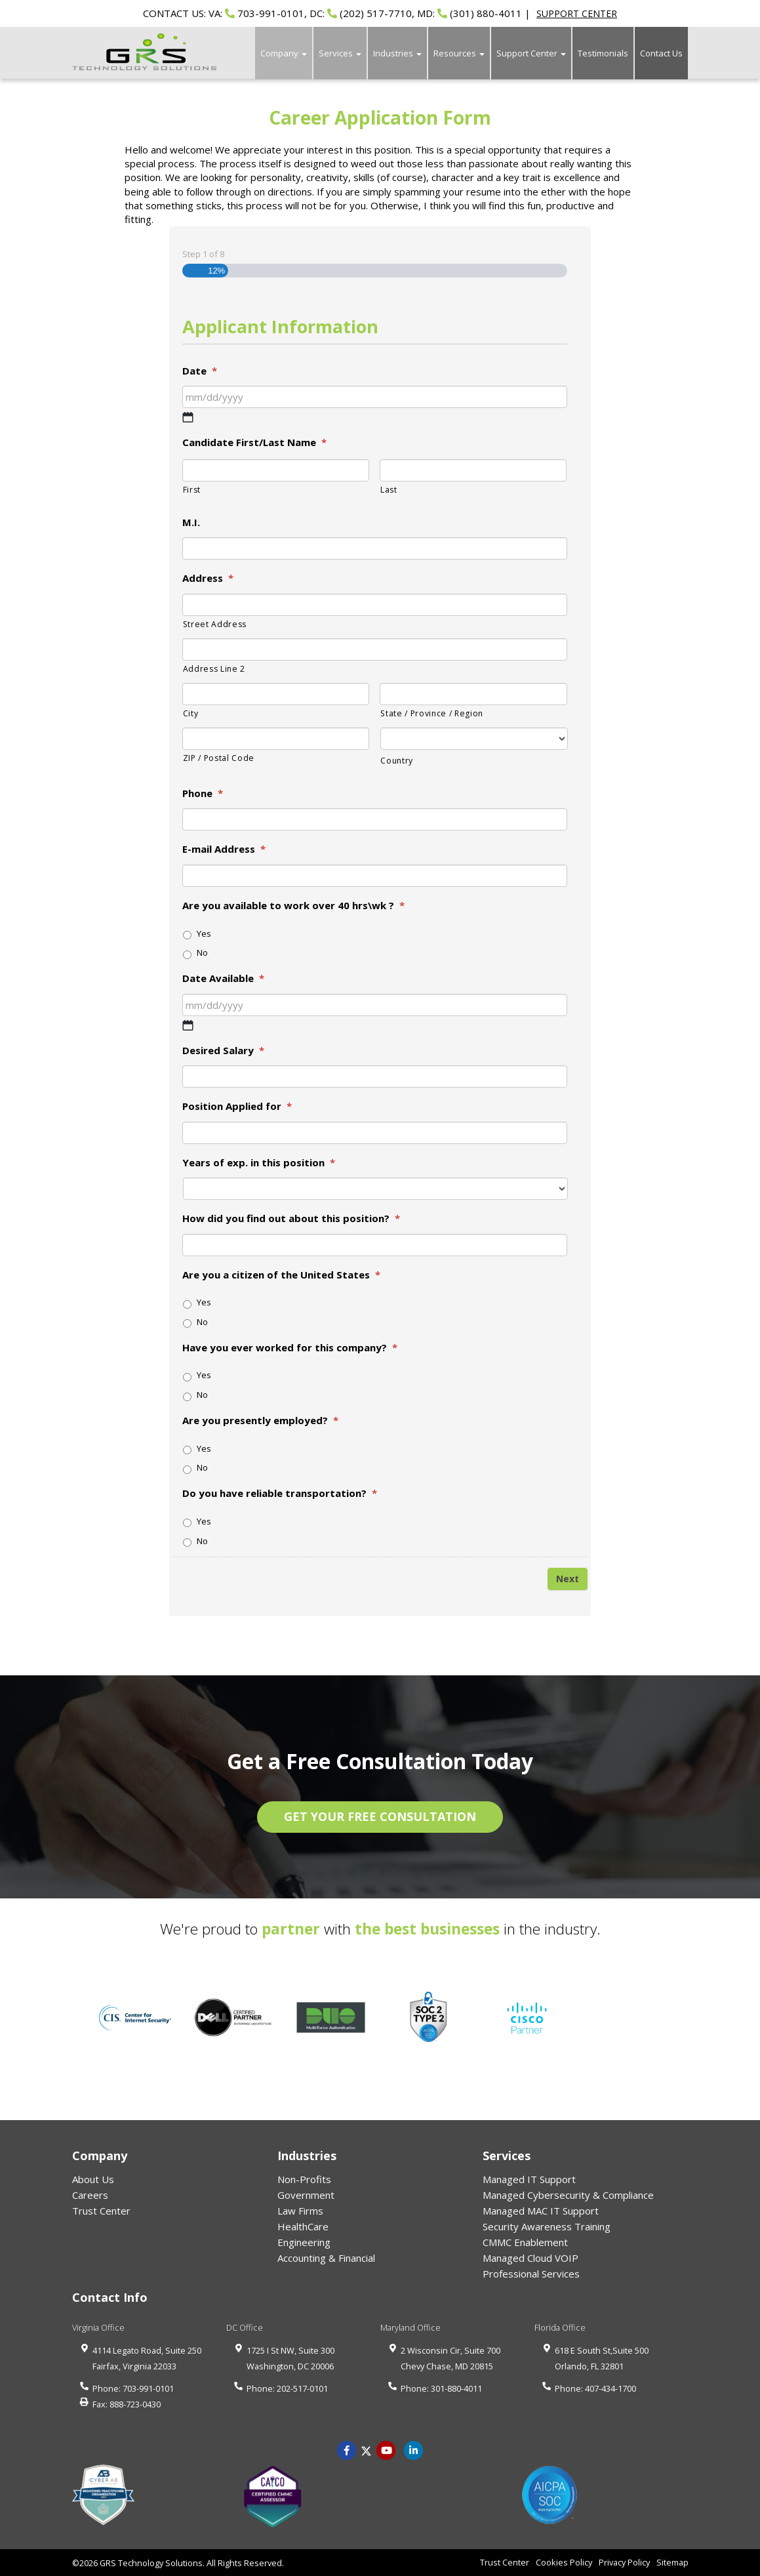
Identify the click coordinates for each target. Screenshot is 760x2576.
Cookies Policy (564, 2562)
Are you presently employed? (260, 1420)
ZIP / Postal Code (218, 758)
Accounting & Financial (326, 2257)
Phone (202, 793)
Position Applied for (237, 1106)
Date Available (223, 978)
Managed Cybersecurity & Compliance (568, 2194)
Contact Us (661, 53)
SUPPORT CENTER (576, 13)
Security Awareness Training (546, 2226)
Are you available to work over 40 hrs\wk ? (293, 905)
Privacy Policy (624, 2562)
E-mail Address (224, 849)
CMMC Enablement (525, 2242)
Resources (459, 53)
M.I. (191, 522)
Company (283, 53)
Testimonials (603, 53)
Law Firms (300, 2210)
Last (388, 489)
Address (207, 578)
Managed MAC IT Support (541, 2210)
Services (340, 53)
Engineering (303, 2242)
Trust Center (101, 2210)
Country (396, 760)
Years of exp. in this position (258, 1162)
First (192, 489)
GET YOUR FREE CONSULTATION (380, 1816)
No (202, 952)
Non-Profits (304, 2179)
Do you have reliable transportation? (279, 1493)
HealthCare (303, 2226)
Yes (204, 933)
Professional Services (531, 2273)
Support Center (531, 53)
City (191, 713)
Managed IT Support (529, 2179)
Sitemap (672, 2562)
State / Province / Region (431, 713)
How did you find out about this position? (291, 1218)
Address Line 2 (214, 668)
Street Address (215, 624)
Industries (397, 53)
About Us (93, 2179)
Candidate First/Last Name (254, 442)
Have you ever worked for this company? (289, 1347)
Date (199, 371)
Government (305, 2194)
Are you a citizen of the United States (281, 1275)
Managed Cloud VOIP (530, 2257)
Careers (90, 2194)
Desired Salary (223, 1050)
